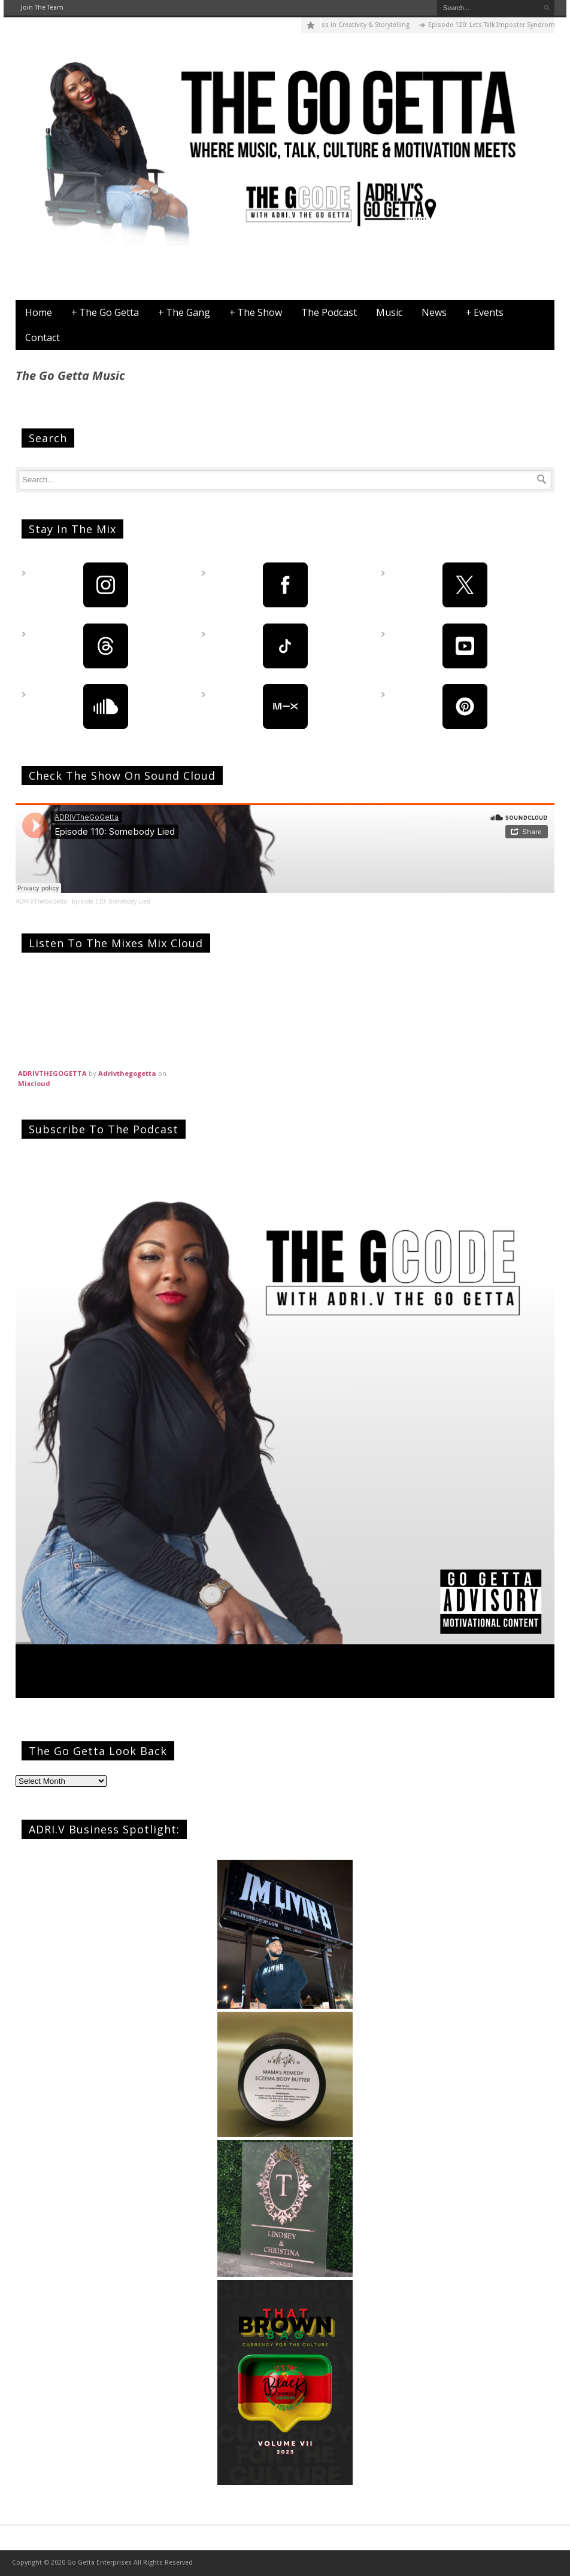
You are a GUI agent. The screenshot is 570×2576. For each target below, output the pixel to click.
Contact (42, 337)
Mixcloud (34, 1083)
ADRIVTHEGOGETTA (52, 1073)
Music (389, 312)
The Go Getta (105, 312)
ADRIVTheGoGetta (41, 901)
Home (38, 312)
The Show (255, 312)
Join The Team (42, 7)
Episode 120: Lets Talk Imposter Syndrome (500, 25)
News (434, 312)
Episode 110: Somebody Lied (111, 901)
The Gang (184, 312)
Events (485, 312)
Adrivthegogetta (127, 1073)
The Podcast (329, 312)
